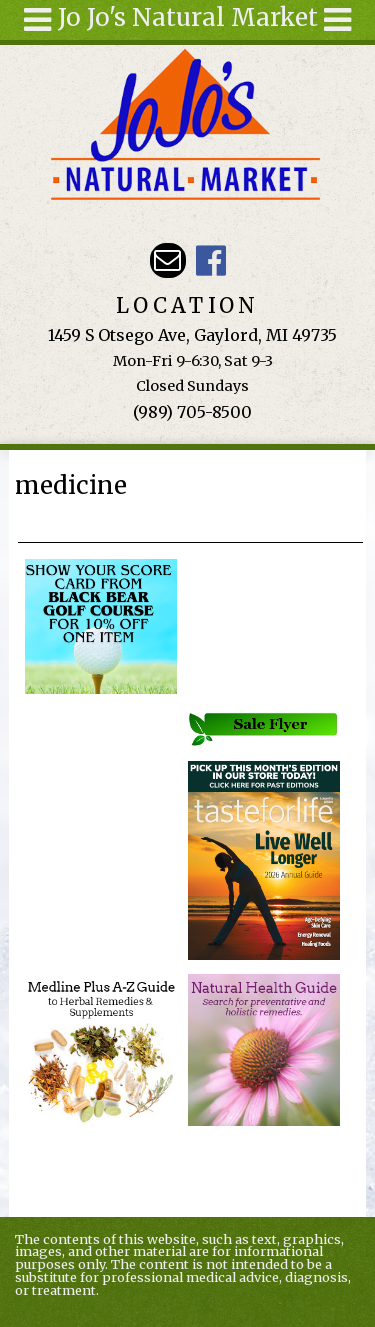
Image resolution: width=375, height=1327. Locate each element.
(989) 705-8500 (192, 412)
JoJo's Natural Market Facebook (210, 260)
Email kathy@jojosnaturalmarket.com (167, 260)
